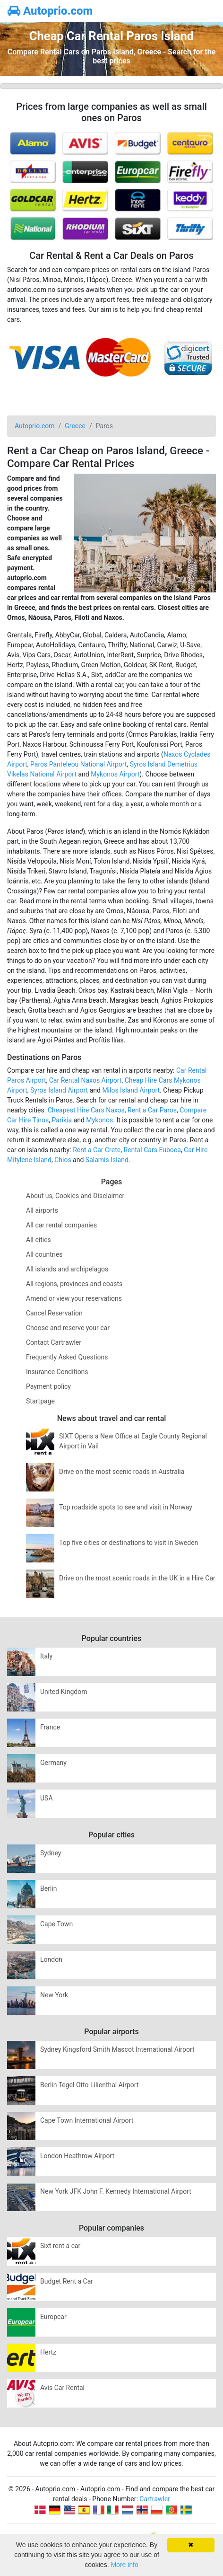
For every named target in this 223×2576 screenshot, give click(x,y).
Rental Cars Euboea (151, 1150)
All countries (44, 1254)
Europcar (53, 2316)
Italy (46, 1656)
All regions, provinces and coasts (74, 1284)
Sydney (50, 1853)
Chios (62, 1160)
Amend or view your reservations (74, 1298)
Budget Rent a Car (66, 2281)
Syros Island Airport (59, 1090)
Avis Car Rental (62, 2387)
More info (124, 2564)
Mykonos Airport (115, 774)
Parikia (62, 1120)
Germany (53, 1762)
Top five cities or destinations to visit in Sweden (128, 1542)
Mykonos (99, 1120)
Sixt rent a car (60, 2246)
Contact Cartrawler (53, 1342)
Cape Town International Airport (86, 2120)
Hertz (48, 2352)
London (51, 1959)
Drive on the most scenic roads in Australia (121, 1471)
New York (54, 1995)
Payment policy (48, 1386)
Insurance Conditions (57, 1372)
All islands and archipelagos (67, 1269)
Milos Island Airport (131, 1090)
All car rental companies (61, 1225)
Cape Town (56, 1924)
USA (46, 1798)
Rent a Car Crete (96, 1150)
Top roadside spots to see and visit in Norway (125, 1507)
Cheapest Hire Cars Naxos (86, 1110)
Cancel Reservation (54, 1313)
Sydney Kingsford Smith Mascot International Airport (117, 2049)
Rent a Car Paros (152, 1110)
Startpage (40, 1401)
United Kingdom (63, 1691)
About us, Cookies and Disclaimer (75, 1196)
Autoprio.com (50, 11)
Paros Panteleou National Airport (78, 764)
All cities (38, 1240)
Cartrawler (154, 2499)
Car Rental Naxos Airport (85, 1080)
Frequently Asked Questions (67, 1357)
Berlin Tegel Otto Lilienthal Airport (89, 2085)
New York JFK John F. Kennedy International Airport (115, 2191)
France (50, 1727)
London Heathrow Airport (77, 2156)
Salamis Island (107, 1160)
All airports (42, 1210)
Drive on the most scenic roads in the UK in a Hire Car (137, 1578)
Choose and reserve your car (68, 1328)
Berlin (48, 1888)
